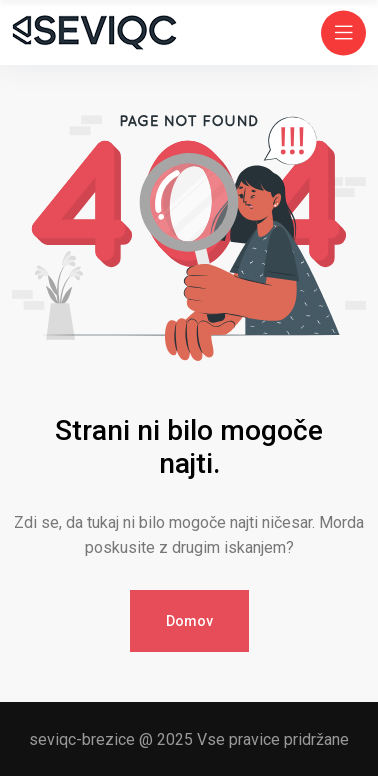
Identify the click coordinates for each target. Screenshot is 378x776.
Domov (189, 621)
